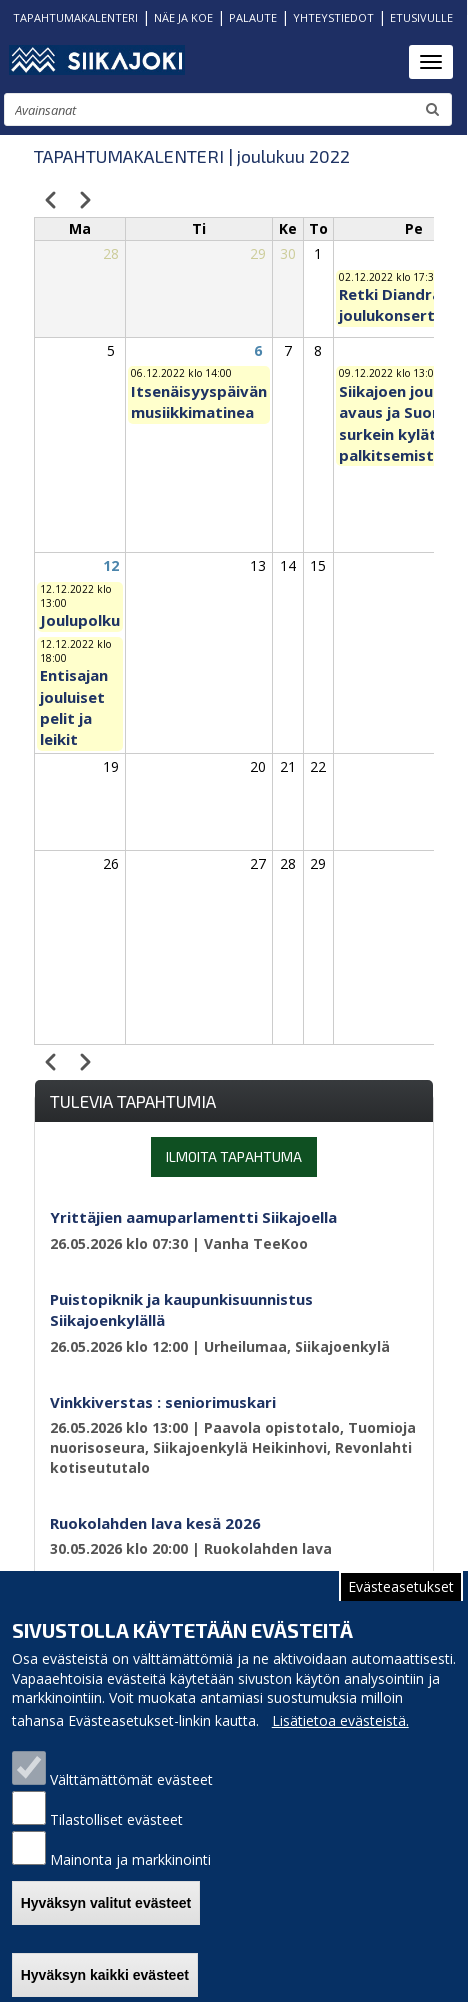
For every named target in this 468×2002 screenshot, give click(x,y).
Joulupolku (80, 620)
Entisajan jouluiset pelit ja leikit (74, 707)
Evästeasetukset (401, 1586)
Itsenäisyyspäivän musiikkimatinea (199, 401)
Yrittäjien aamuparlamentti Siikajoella (193, 1217)
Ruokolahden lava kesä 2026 (155, 1523)
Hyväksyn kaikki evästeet (105, 1975)
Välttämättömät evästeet (131, 1779)
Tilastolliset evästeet (116, 1819)
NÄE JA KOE (183, 17)
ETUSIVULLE (421, 17)
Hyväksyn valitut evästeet (106, 1903)
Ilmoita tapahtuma (234, 1156)
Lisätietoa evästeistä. (340, 1720)
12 (111, 565)
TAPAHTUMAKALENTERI (75, 17)
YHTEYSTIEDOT (333, 17)
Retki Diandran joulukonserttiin (399, 304)
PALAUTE (253, 17)
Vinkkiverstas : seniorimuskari (163, 1402)
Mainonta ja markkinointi (130, 1859)
